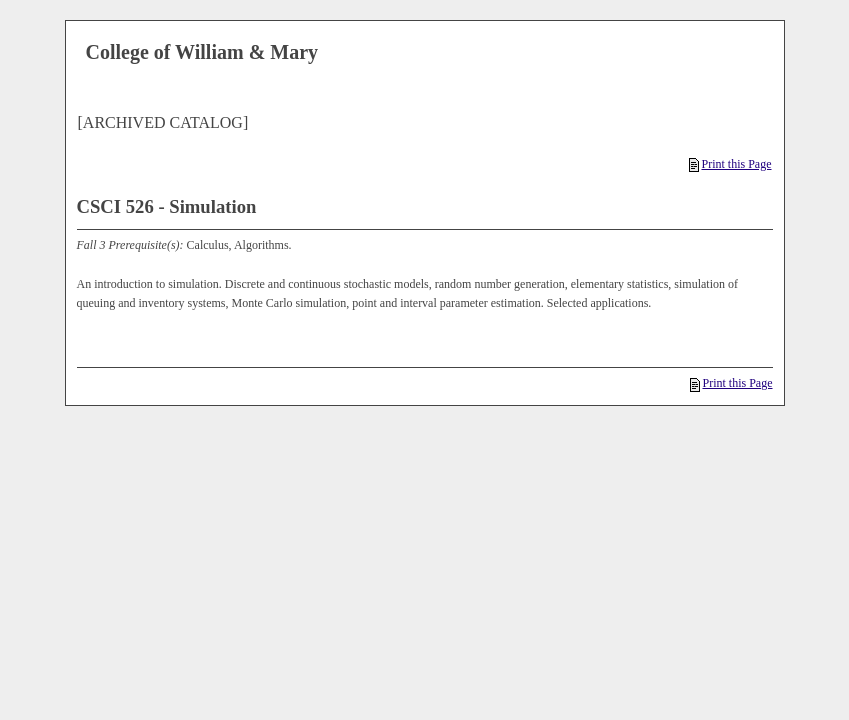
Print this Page (730, 164)
